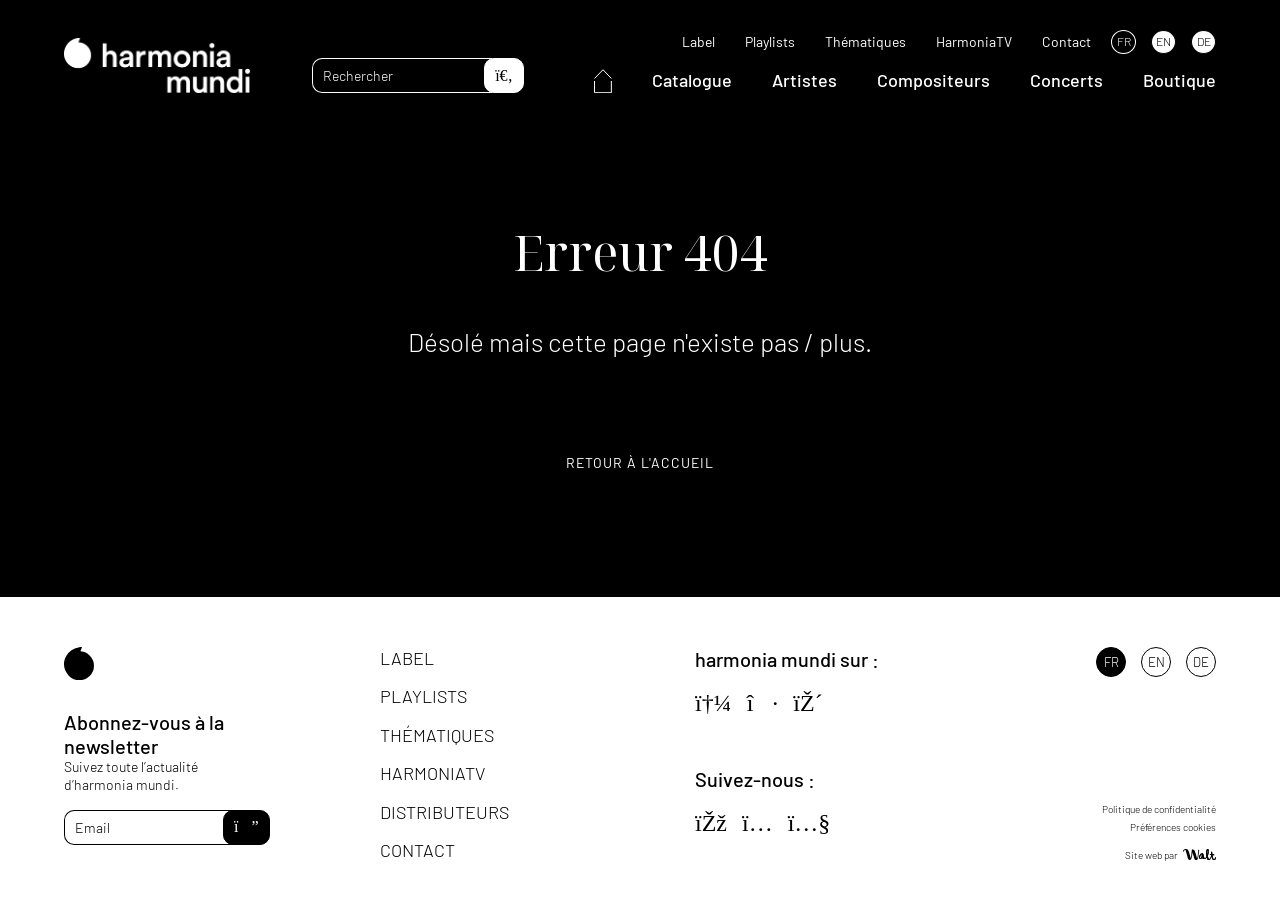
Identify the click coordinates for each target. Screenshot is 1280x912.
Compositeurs (933, 80)
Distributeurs (444, 812)
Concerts (1066, 80)
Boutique (1179, 80)
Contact (1066, 41)
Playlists (770, 41)
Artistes (804, 80)
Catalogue (692, 80)
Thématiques (865, 41)
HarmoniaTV (974, 41)
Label (698, 41)
